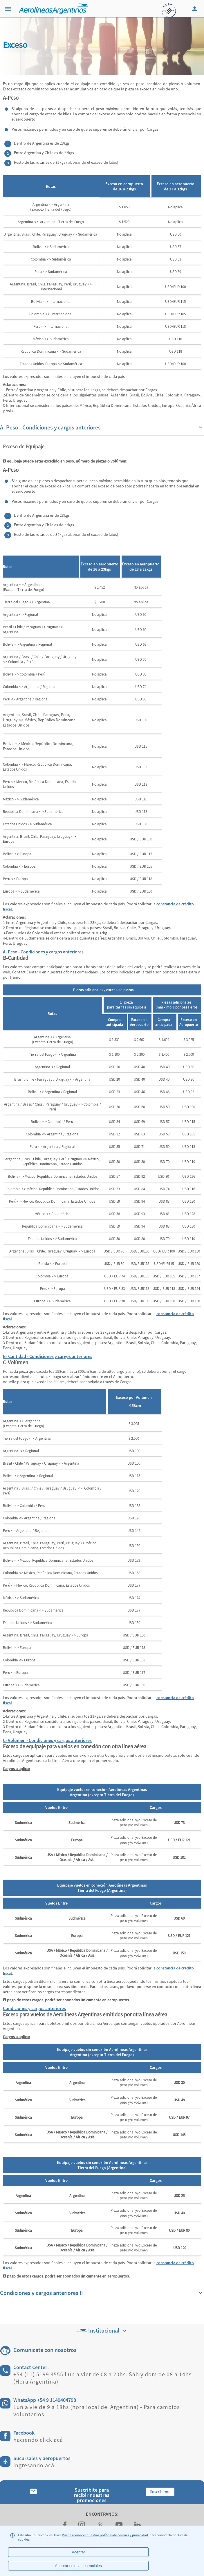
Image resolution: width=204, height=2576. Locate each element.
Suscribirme (160, 2491)
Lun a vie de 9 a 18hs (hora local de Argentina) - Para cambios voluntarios (96, 2410)
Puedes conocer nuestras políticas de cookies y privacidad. (105, 2535)
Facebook (24, 2432)
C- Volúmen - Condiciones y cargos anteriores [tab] (47, 1740)
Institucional (102, 2330)
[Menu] (8, 8)
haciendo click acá (38, 2439)
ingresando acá (33, 2465)
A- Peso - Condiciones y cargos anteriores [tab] (43, 952)
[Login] (195, 8)
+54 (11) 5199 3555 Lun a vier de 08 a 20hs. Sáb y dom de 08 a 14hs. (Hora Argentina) (103, 2378)
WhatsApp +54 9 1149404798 (44, 2400)
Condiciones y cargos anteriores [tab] (34, 2008)
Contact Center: (31, 2367)
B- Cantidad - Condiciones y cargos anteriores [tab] (47, 1356)
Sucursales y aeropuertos (42, 2458)
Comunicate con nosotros (45, 2349)
